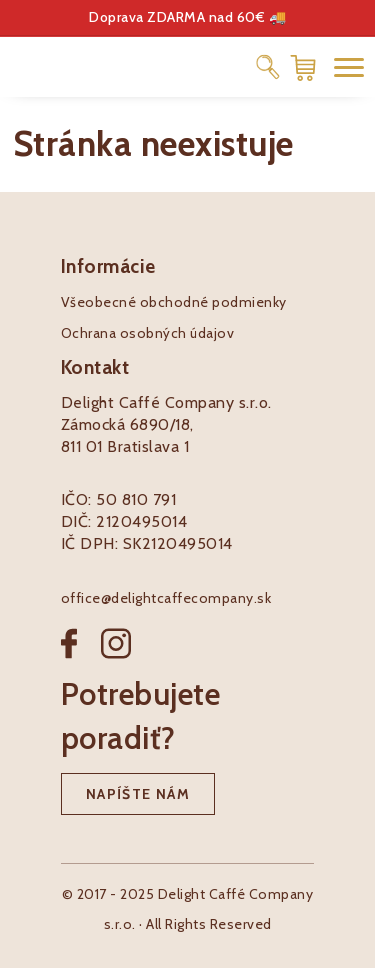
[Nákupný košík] (303, 66)
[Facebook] (81, 659)
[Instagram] (116, 659)
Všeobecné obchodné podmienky (174, 302)
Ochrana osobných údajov (148, 333)
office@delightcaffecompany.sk (166, 598)
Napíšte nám (138, 794)
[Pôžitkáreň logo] (80, 65)
